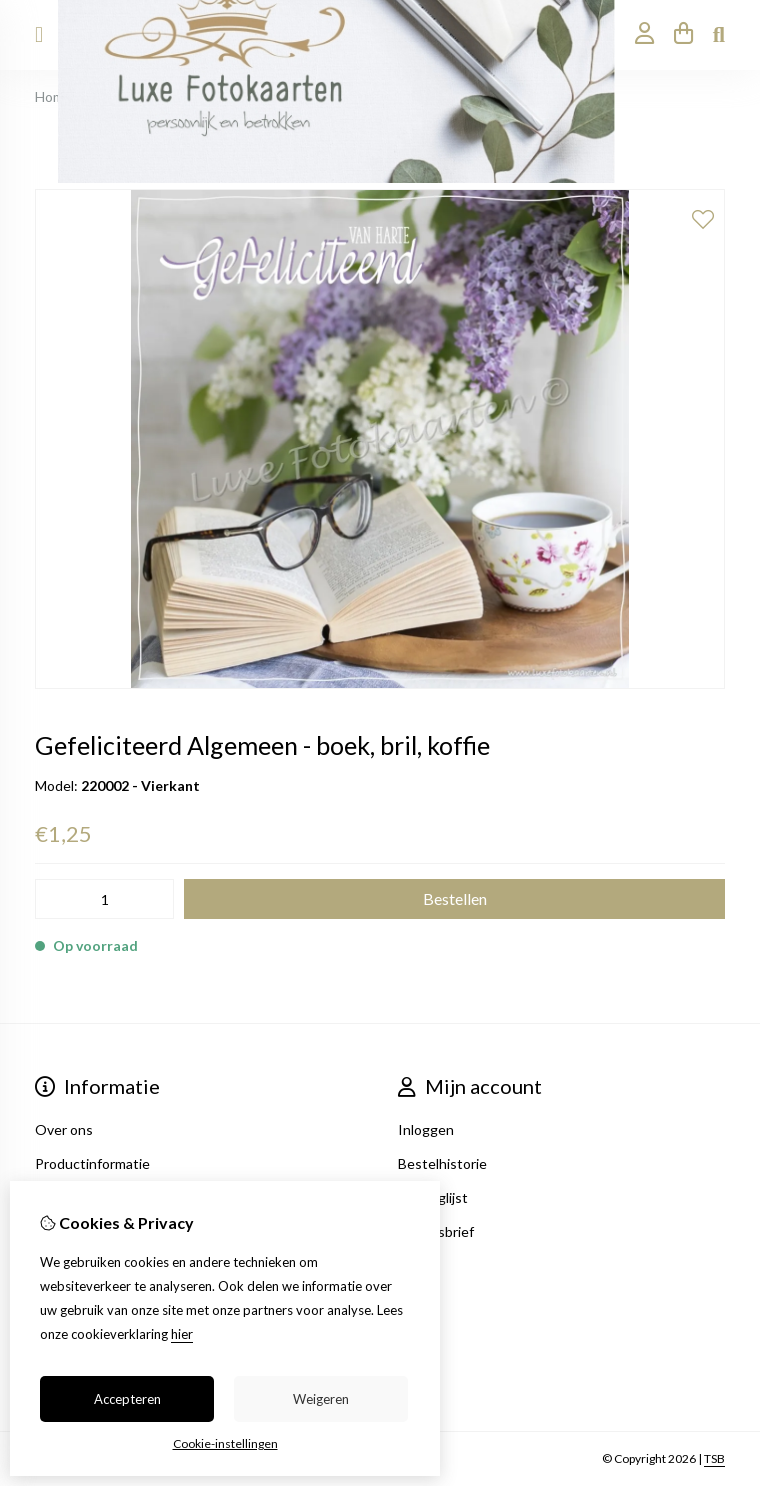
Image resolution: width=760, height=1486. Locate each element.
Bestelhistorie (442, 1163)
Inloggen (426, 1129)
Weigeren (321, 1399)
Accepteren (127, 1399)
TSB (714, 1458)
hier (182, 1334)
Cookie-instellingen (225, 1443)
